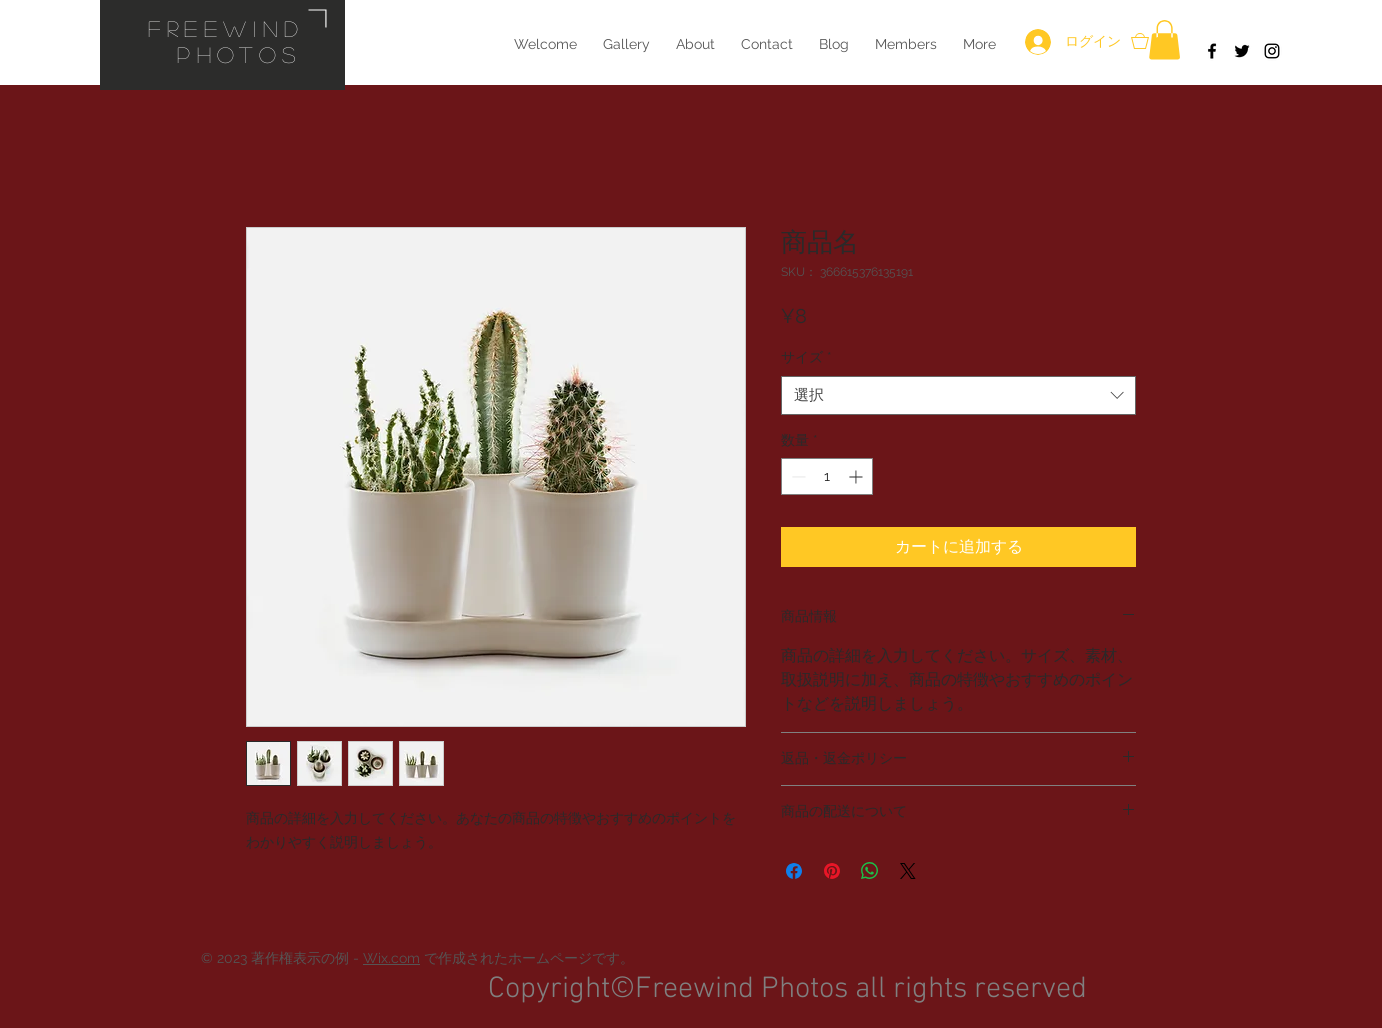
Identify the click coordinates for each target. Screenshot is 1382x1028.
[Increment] (857, 476)
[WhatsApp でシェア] (870, 871)
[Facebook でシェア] (794, 871)
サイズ (806, 357)
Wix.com (391, 958)
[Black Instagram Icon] (1272, 51)
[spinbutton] (827, 476)
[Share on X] (908, 871)
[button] (1164, 39)
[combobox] (958, 395)
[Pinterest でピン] (832, 871)
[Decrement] (796, 476)
